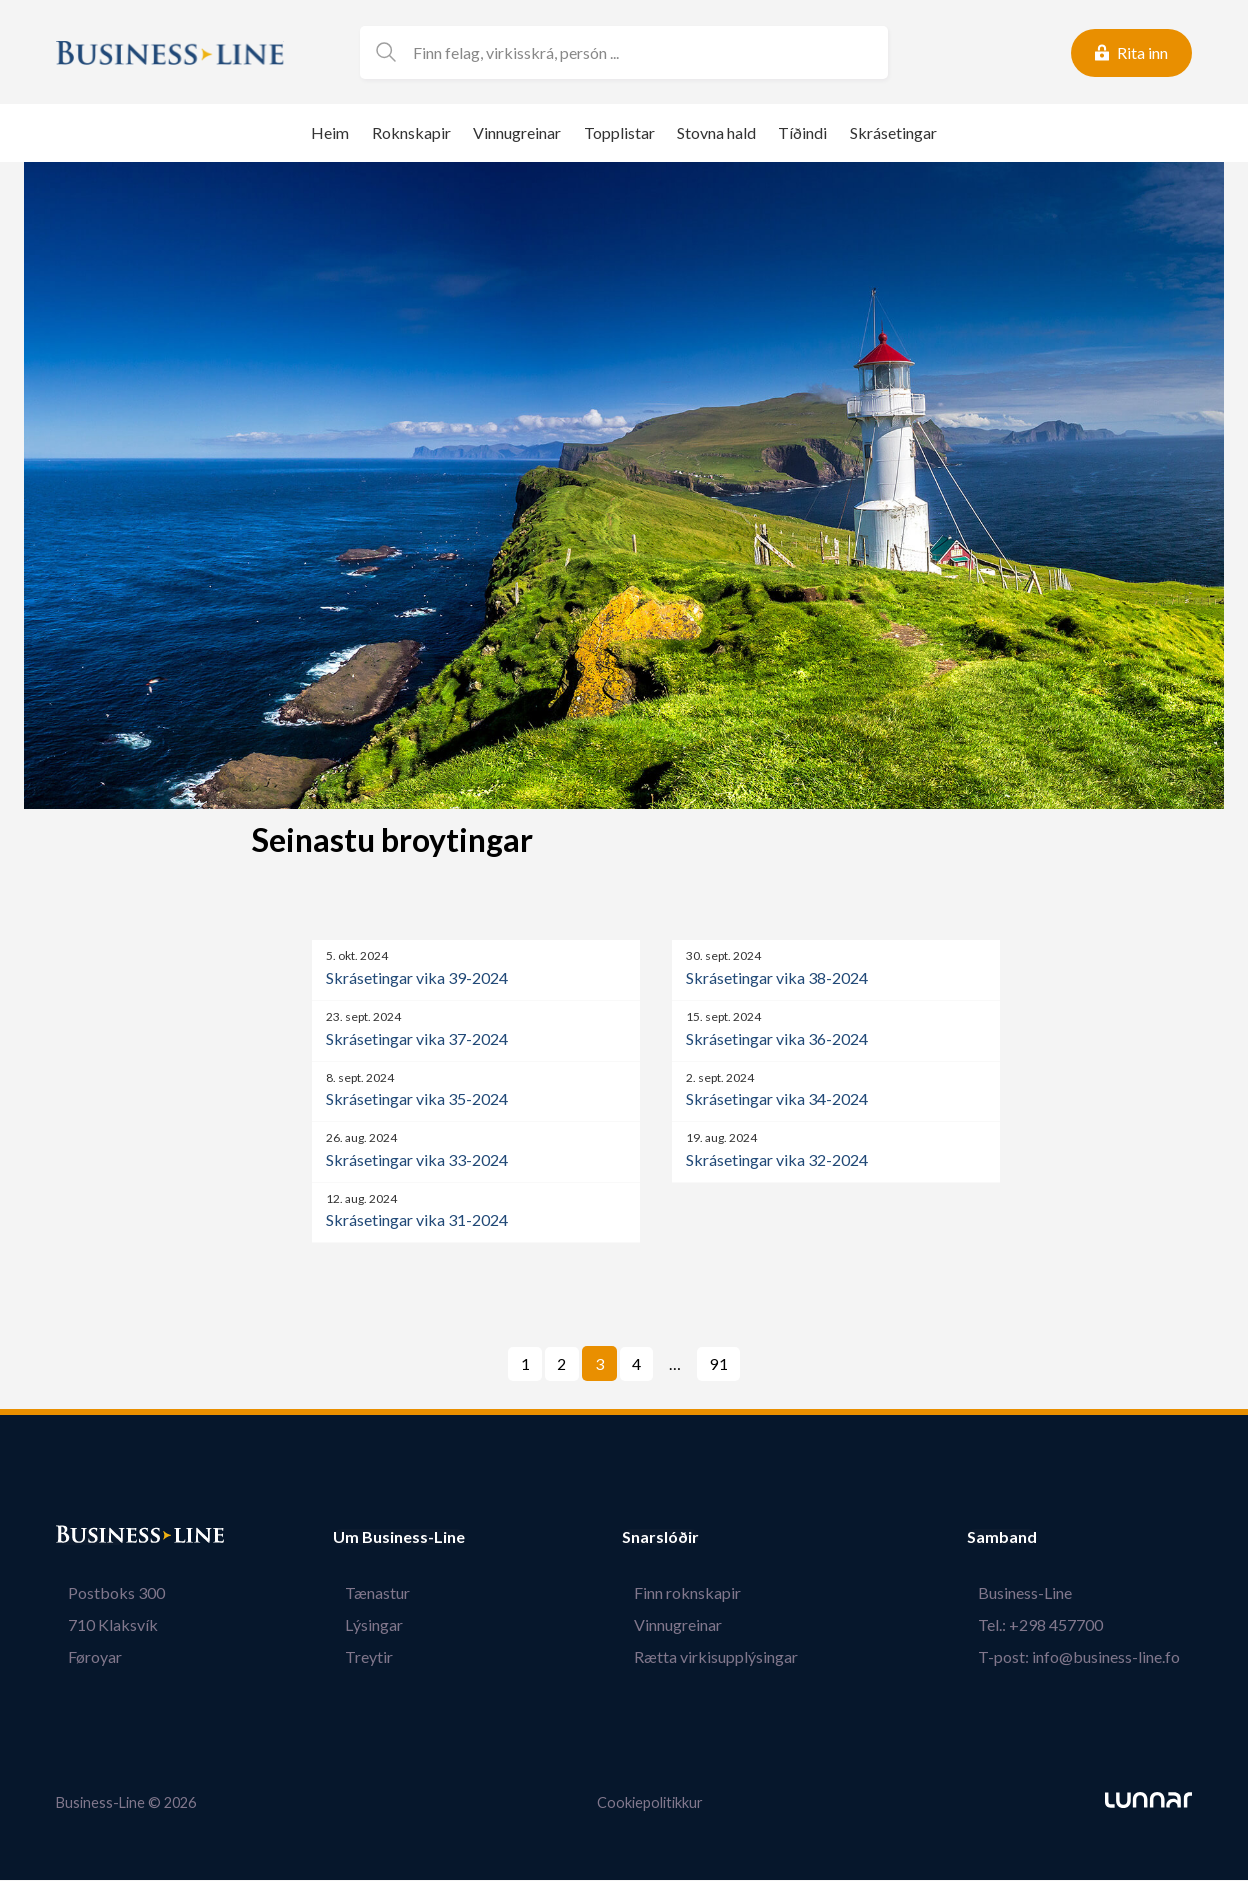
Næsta (766, 1364)
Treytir (357, 1657)
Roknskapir (411, 132)
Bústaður (91, 1538)
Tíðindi (802, 132)
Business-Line (1037, 1593)
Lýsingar (362, 1625)
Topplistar (619, 132)
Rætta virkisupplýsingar (728, 1657)
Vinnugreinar (517, 132)
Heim (330, 132)
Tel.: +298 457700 (1052, 1625)
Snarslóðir (684, 1538)
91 (719, 1364)
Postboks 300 (104, 1593)
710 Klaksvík (101, 1625)
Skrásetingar (893, 132)
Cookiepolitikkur (650, 1803)
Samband (1025, 1538)
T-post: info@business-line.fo (1091, 1657)
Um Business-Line (399, 1538)
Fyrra (494, 1364)
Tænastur (365, 1593)
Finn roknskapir (699, 1593)
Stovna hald (716, 132)
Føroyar (83, 1657)
